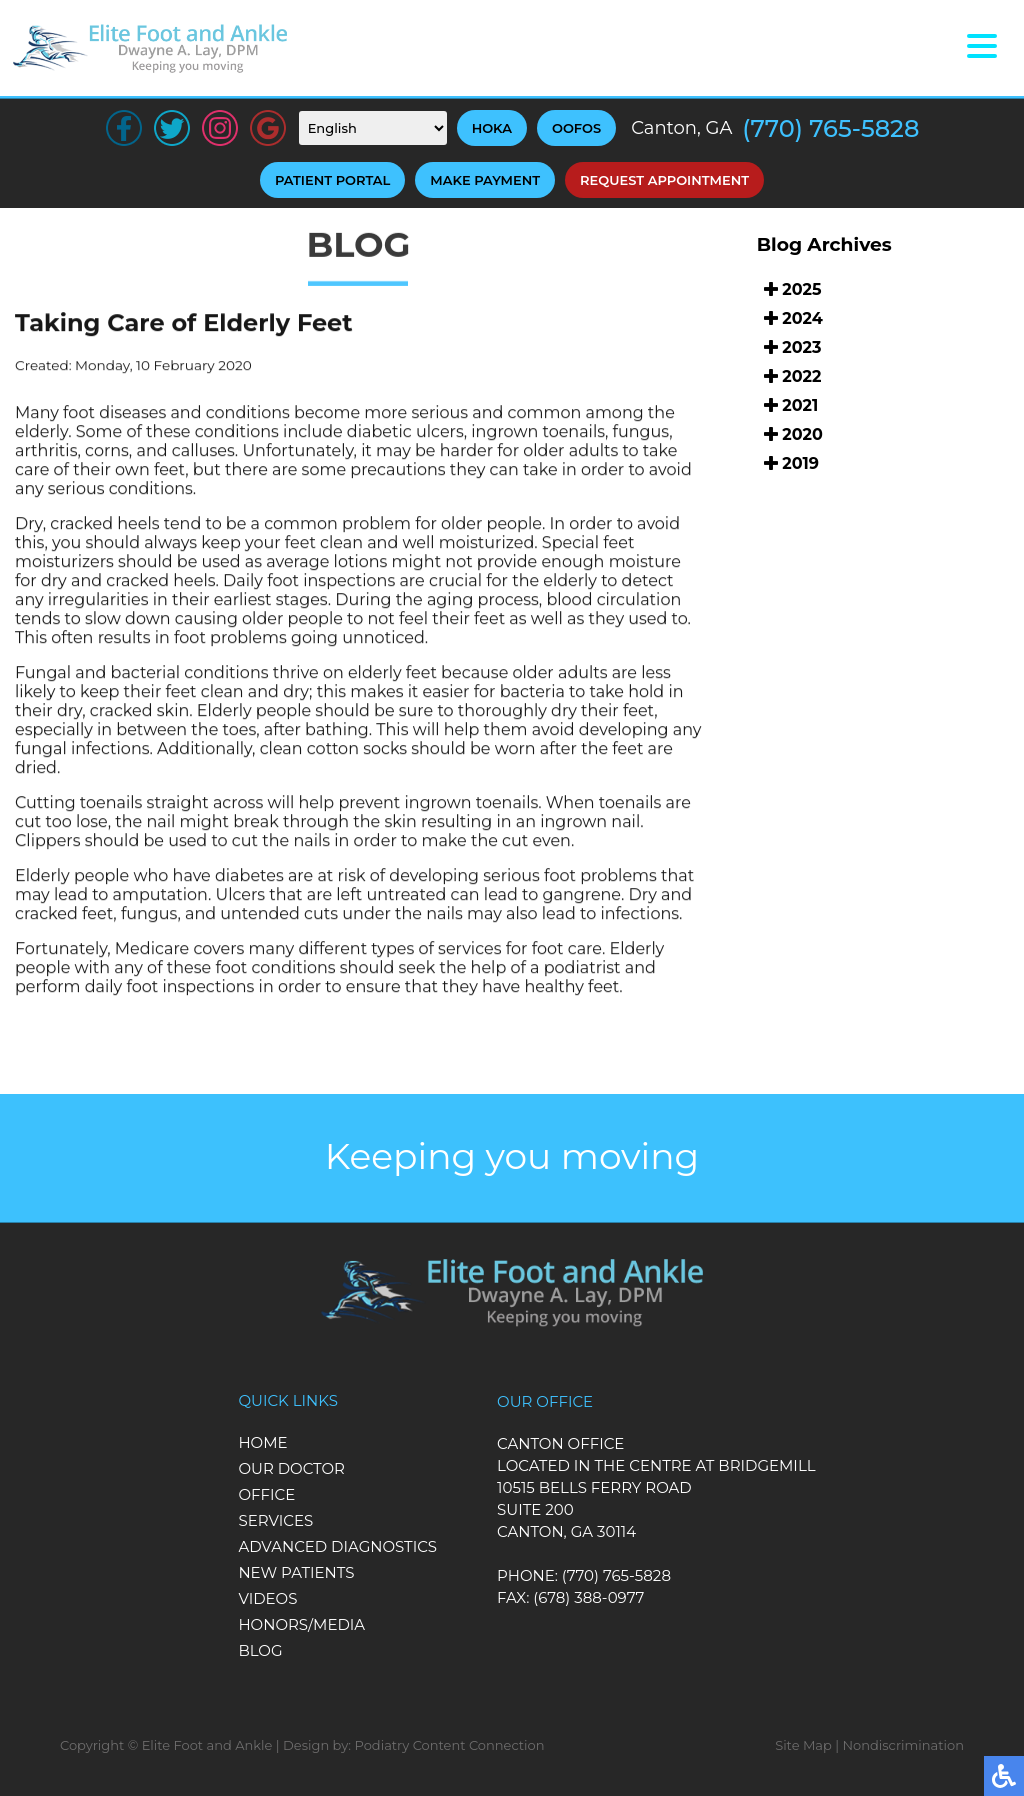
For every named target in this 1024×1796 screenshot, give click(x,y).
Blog (260, 1650)
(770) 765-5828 (830, 128)
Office (266, 1494)
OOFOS (576, 128)
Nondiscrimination (903, 1745)
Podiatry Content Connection (450, 1745)
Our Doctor (291, 1468)
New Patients (296, 1572)
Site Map (803, 1745)
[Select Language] (373, 128)
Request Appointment (664, 180)
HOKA (492, 128)
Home (262, 1442)
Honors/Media (301, 1624)
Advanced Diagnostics (337, 1546)
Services (275, 1520)
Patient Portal (332, 180)
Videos (267, 1598)
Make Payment (485, 180)
